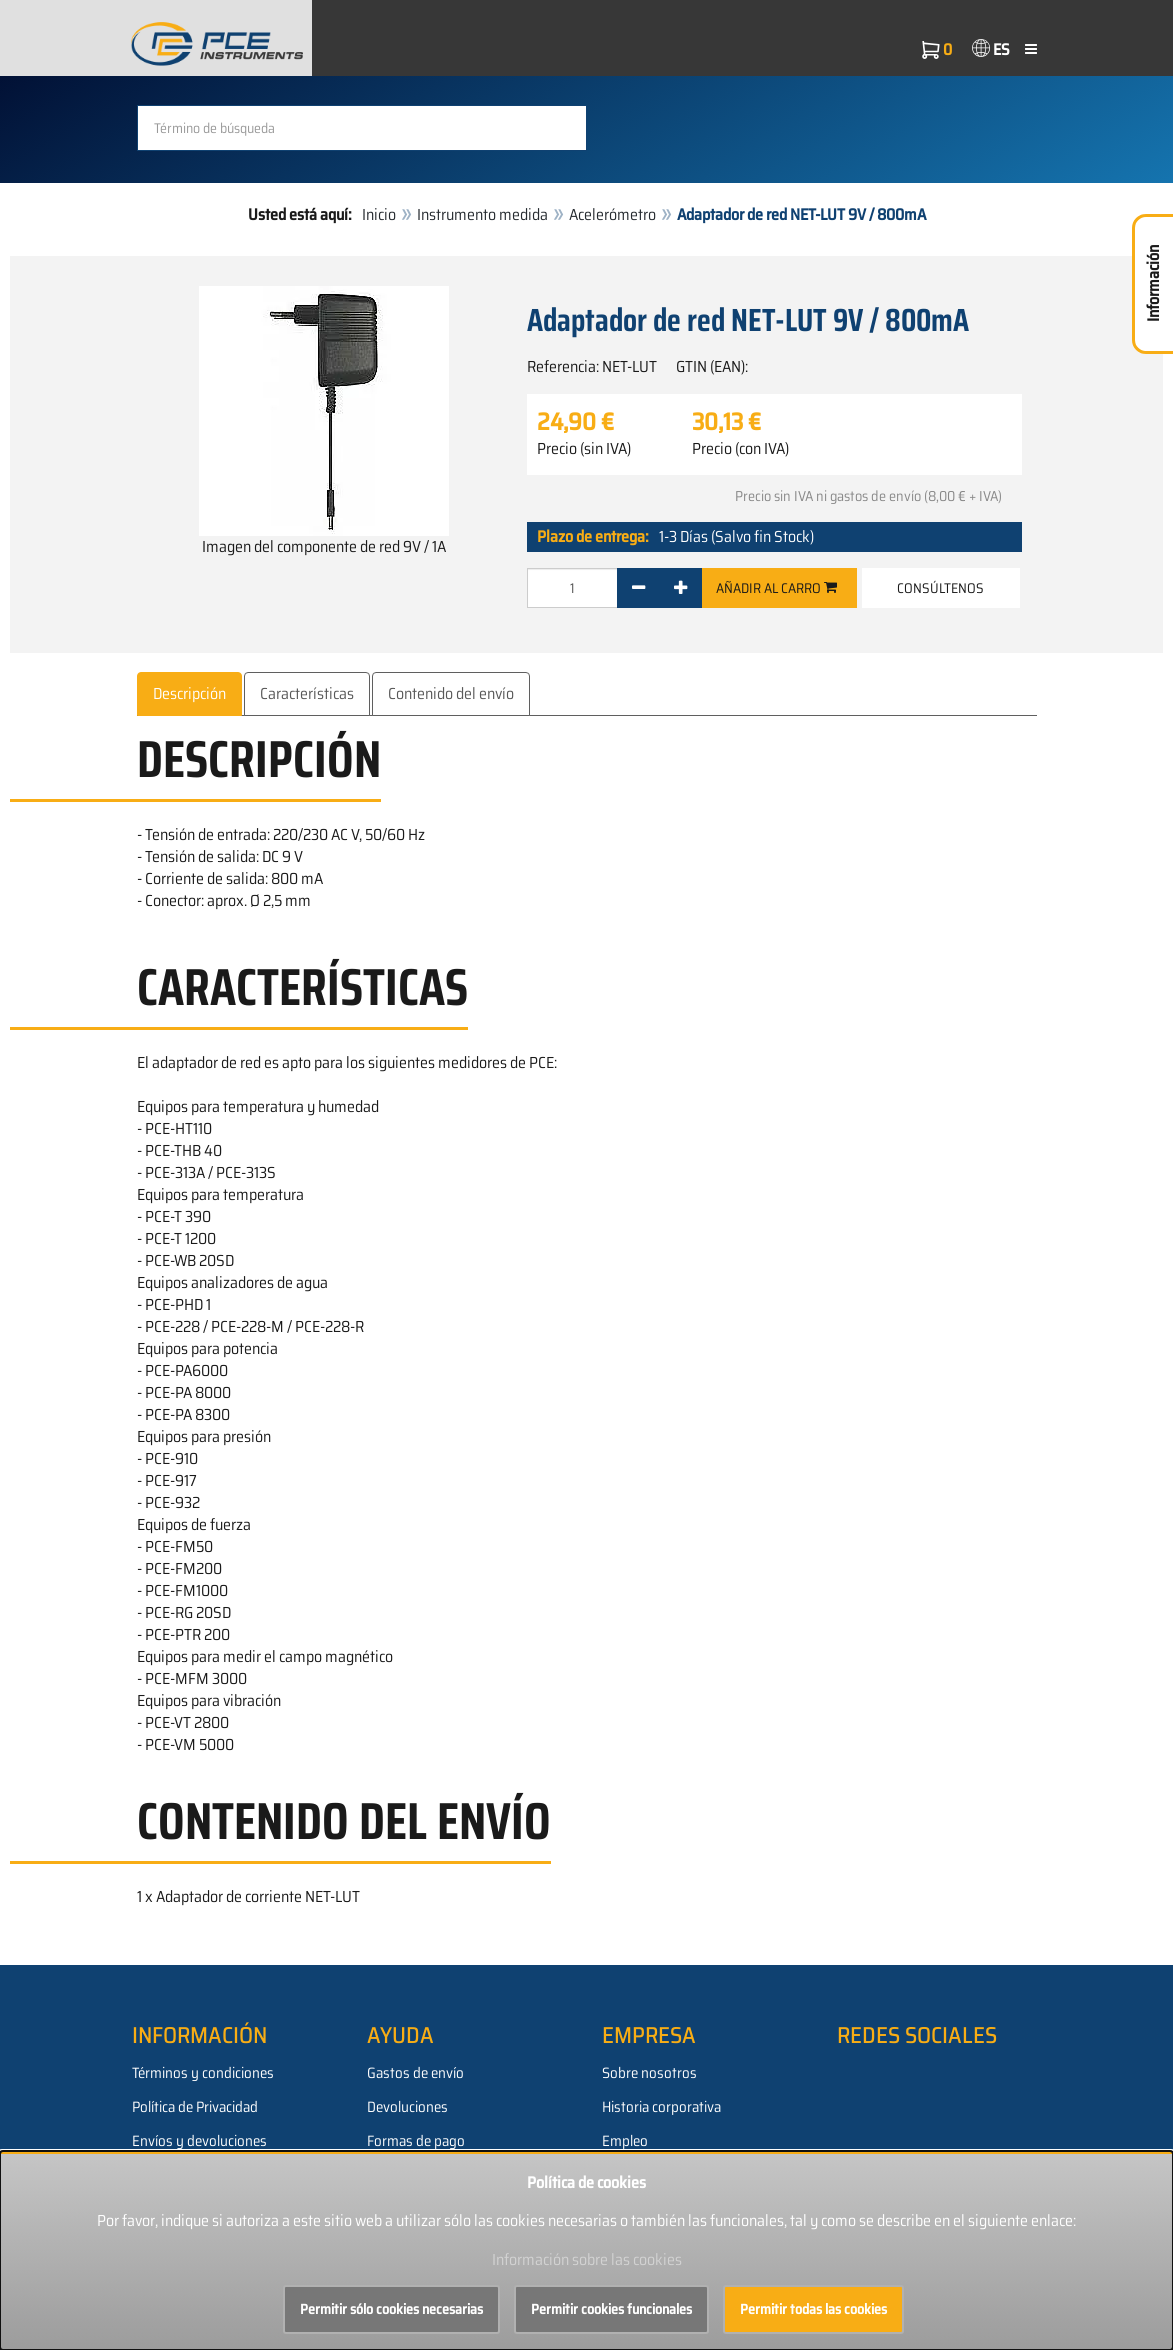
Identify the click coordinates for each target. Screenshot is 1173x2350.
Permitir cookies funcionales (611, 2309)
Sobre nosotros (649, 2073)
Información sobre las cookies (587, 2259)
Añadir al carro (776, 587)
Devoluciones (407, 2107)
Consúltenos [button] (940, 587)
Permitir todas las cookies (813, 2309)
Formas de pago (416, 2141)
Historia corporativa (661, 2107)
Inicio (379, 214)
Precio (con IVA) (740, 448)
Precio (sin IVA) (584, 448)
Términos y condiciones (203, 2073)
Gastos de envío (415, 2073)
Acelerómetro (612, 214)
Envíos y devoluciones (199, 2141)
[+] (680, 587)
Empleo (625, 2141)
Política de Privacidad (195, 2107)
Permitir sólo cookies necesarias (391, 2309)
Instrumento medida (482, 214)
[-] (638, 587)
